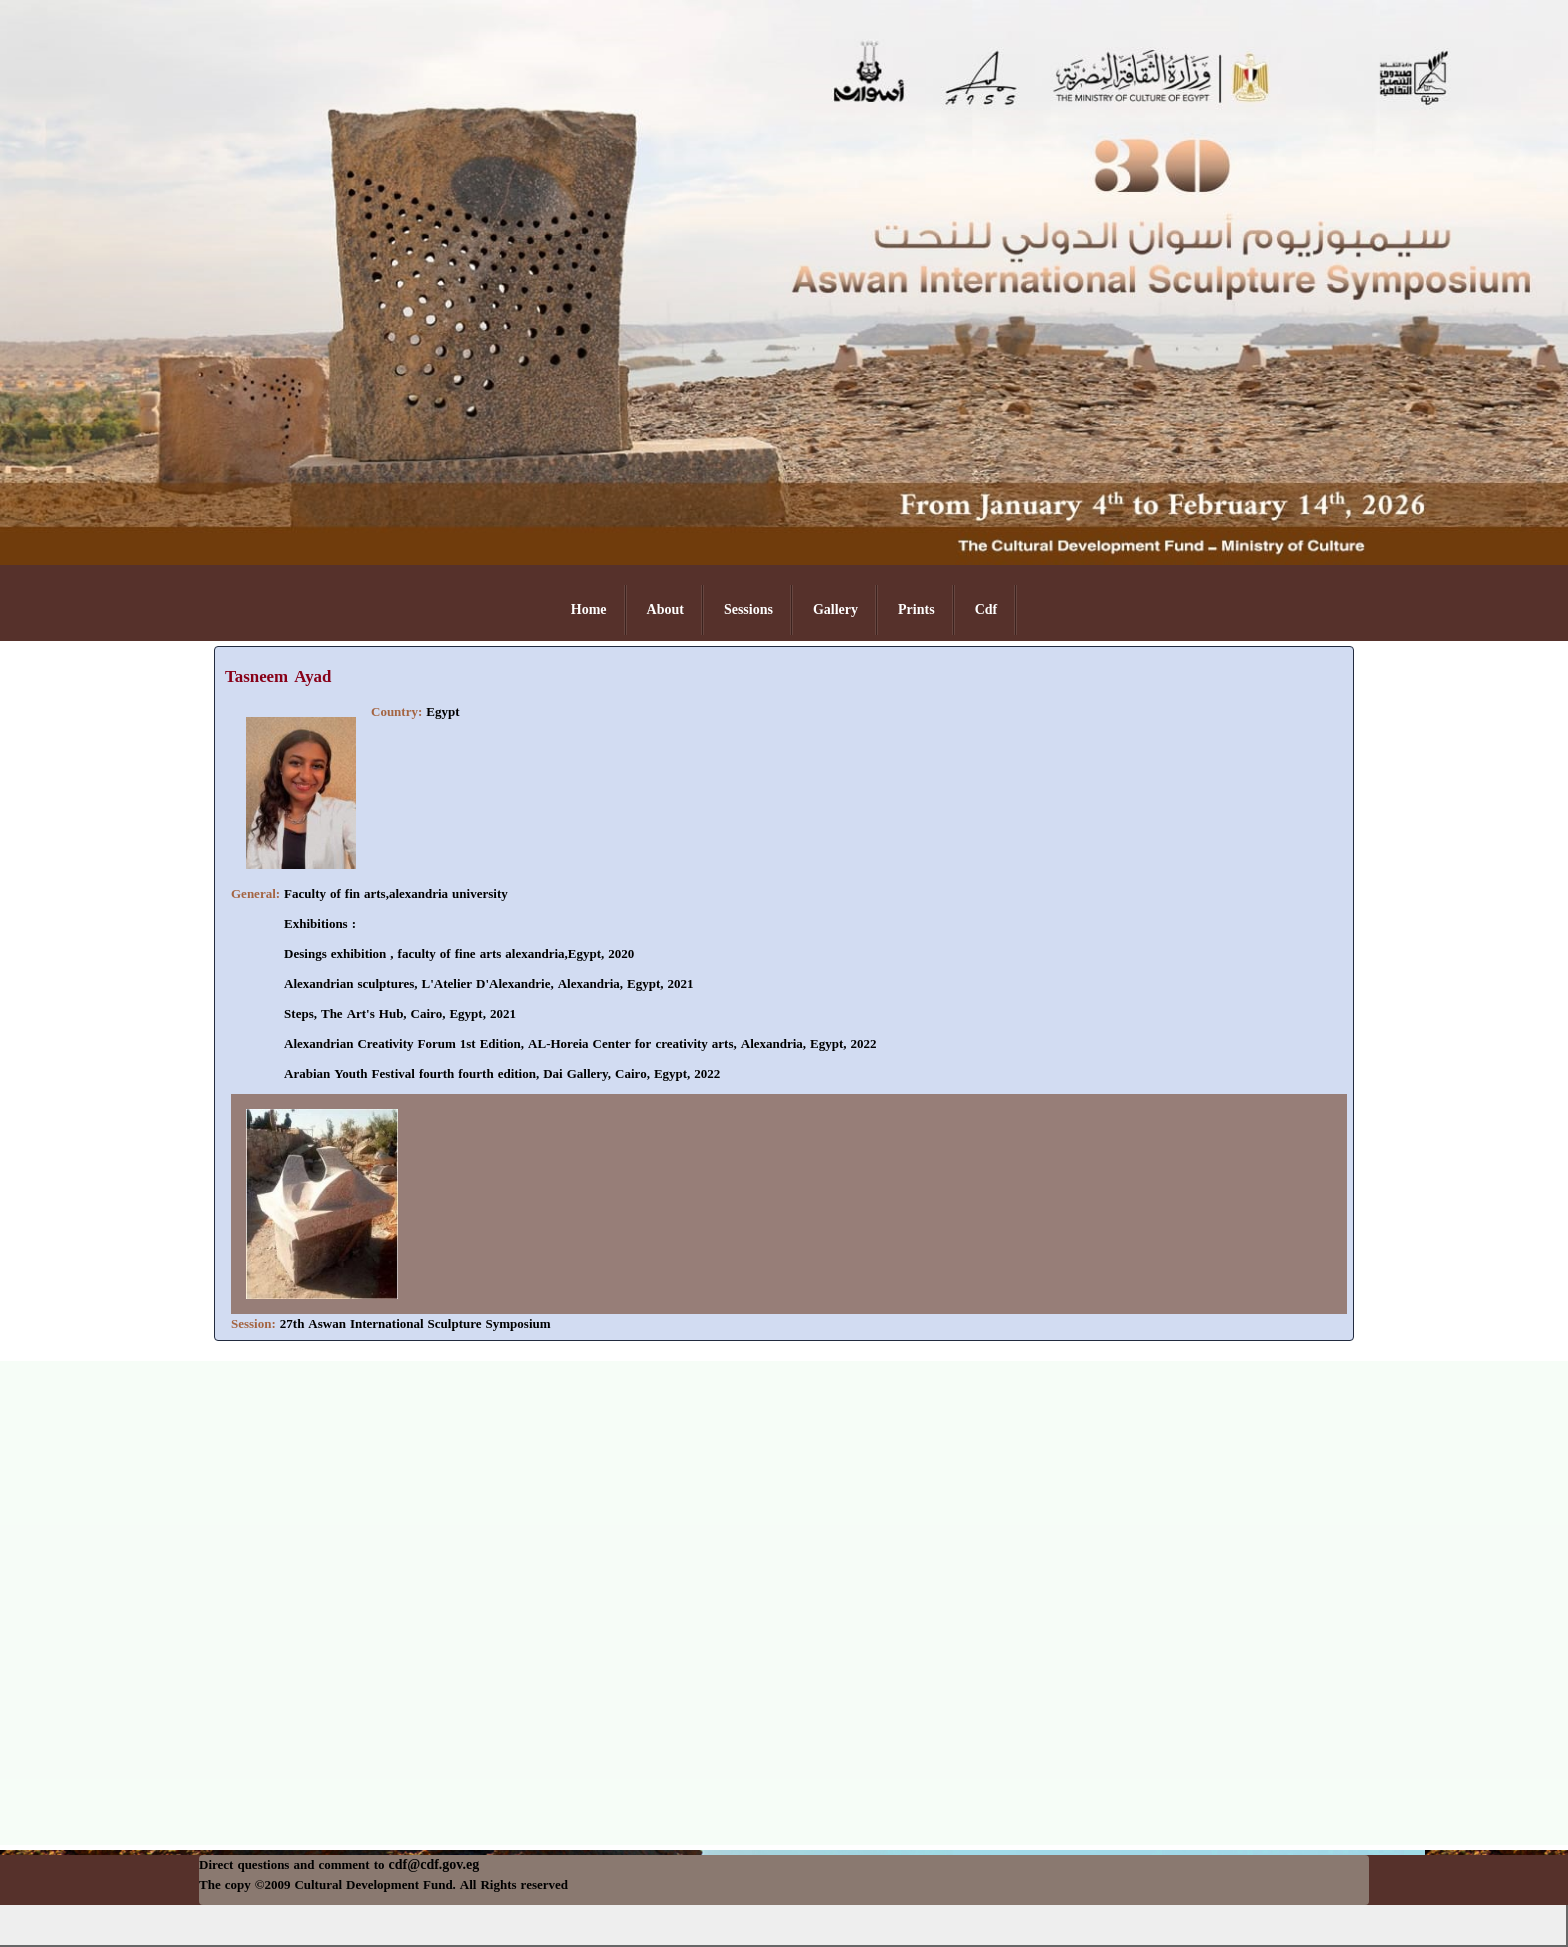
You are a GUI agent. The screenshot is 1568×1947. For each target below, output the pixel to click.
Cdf (986, 609)
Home (589, 609)
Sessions (748, 609)
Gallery (835, 609)
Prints (916, 609)
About (665, 609)
